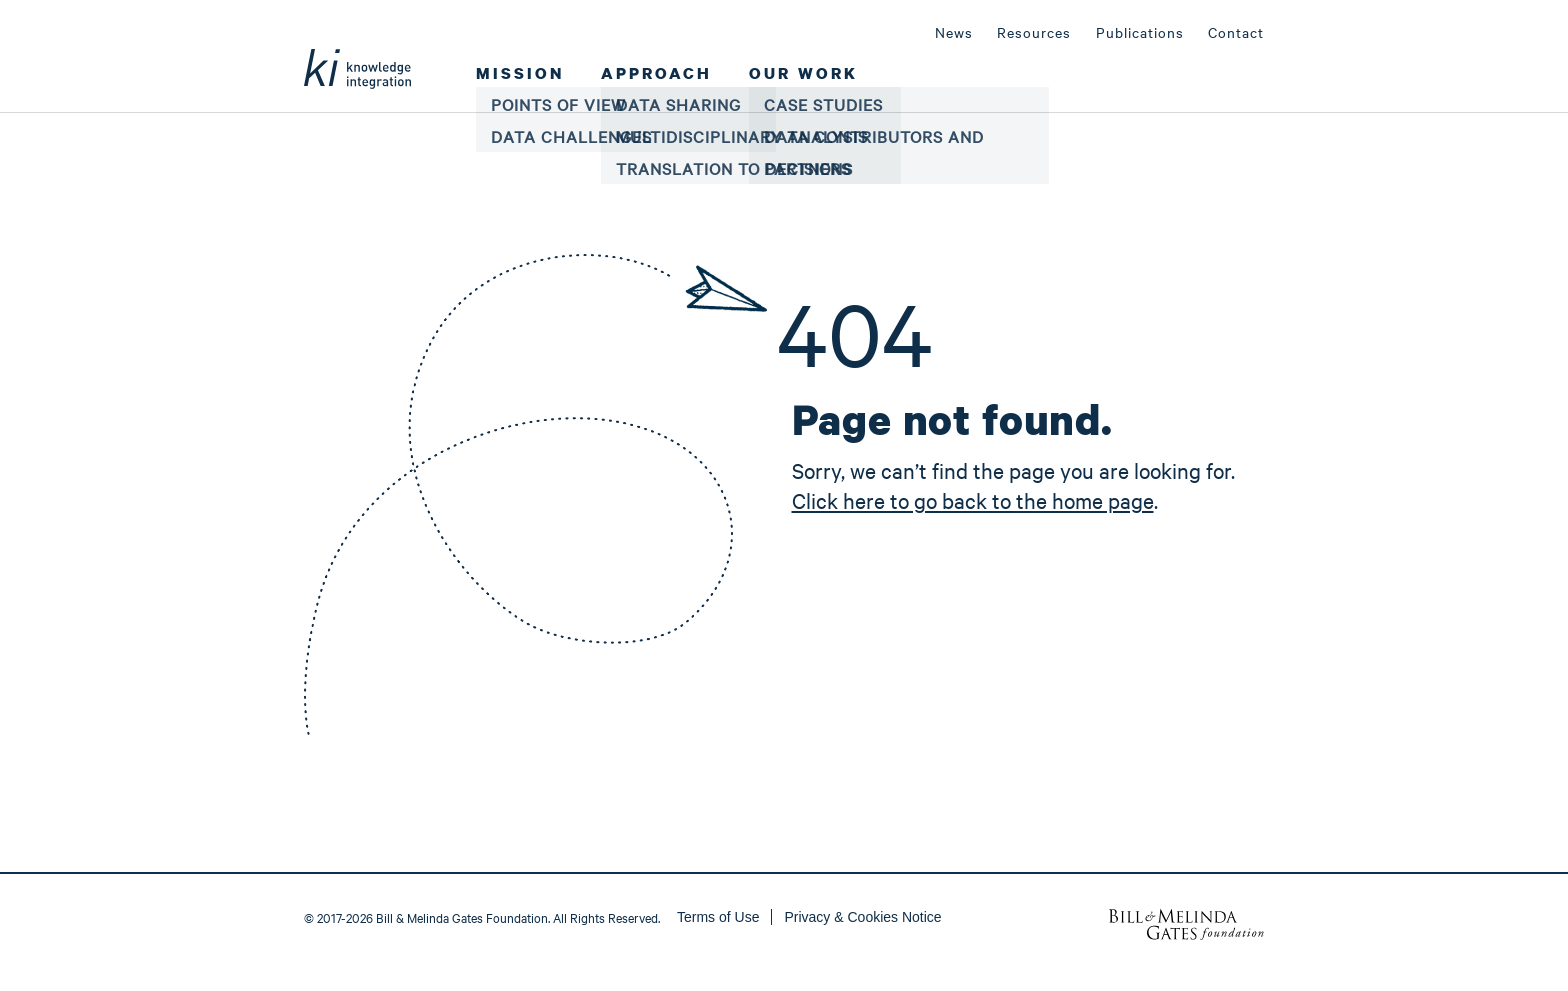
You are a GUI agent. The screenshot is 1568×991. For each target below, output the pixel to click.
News (954, 32)
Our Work (803, 73)
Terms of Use (718, 917)
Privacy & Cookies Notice (862, 917)
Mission (520, 73)
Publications (1140, 32)
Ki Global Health (357, 54)
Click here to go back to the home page (973, 500)
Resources (1034, 32)
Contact (1236, 32)
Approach (656, 73)
